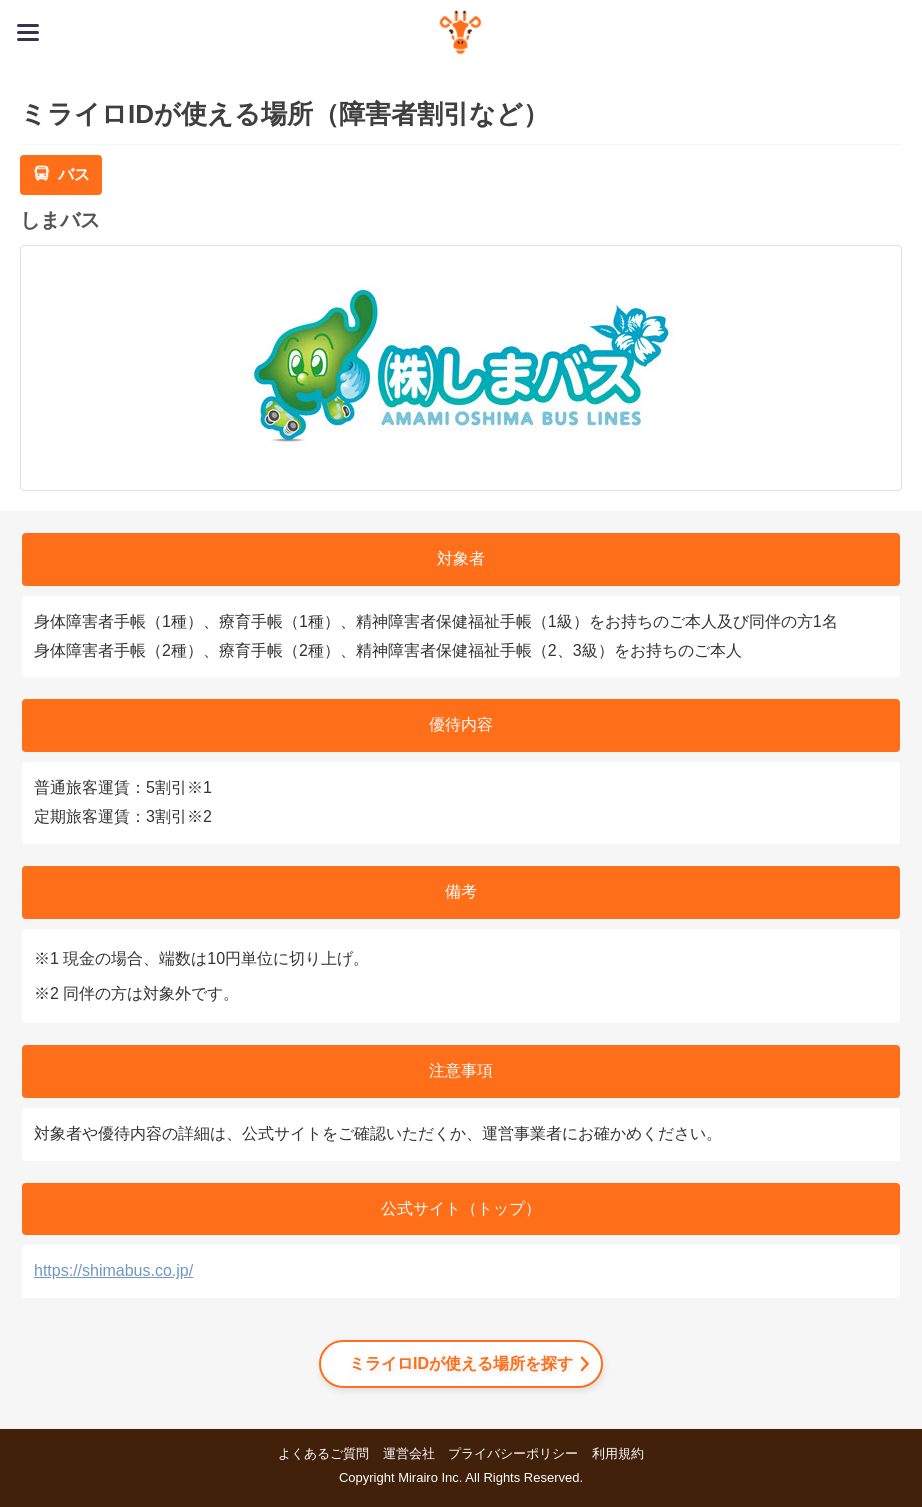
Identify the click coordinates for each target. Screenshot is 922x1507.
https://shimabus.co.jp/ (113, 1270)
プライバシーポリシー (513, 1453)
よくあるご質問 (323, 1453)
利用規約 (618, 1453)
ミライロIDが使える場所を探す (461, 1363)
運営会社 (409, 1453)
